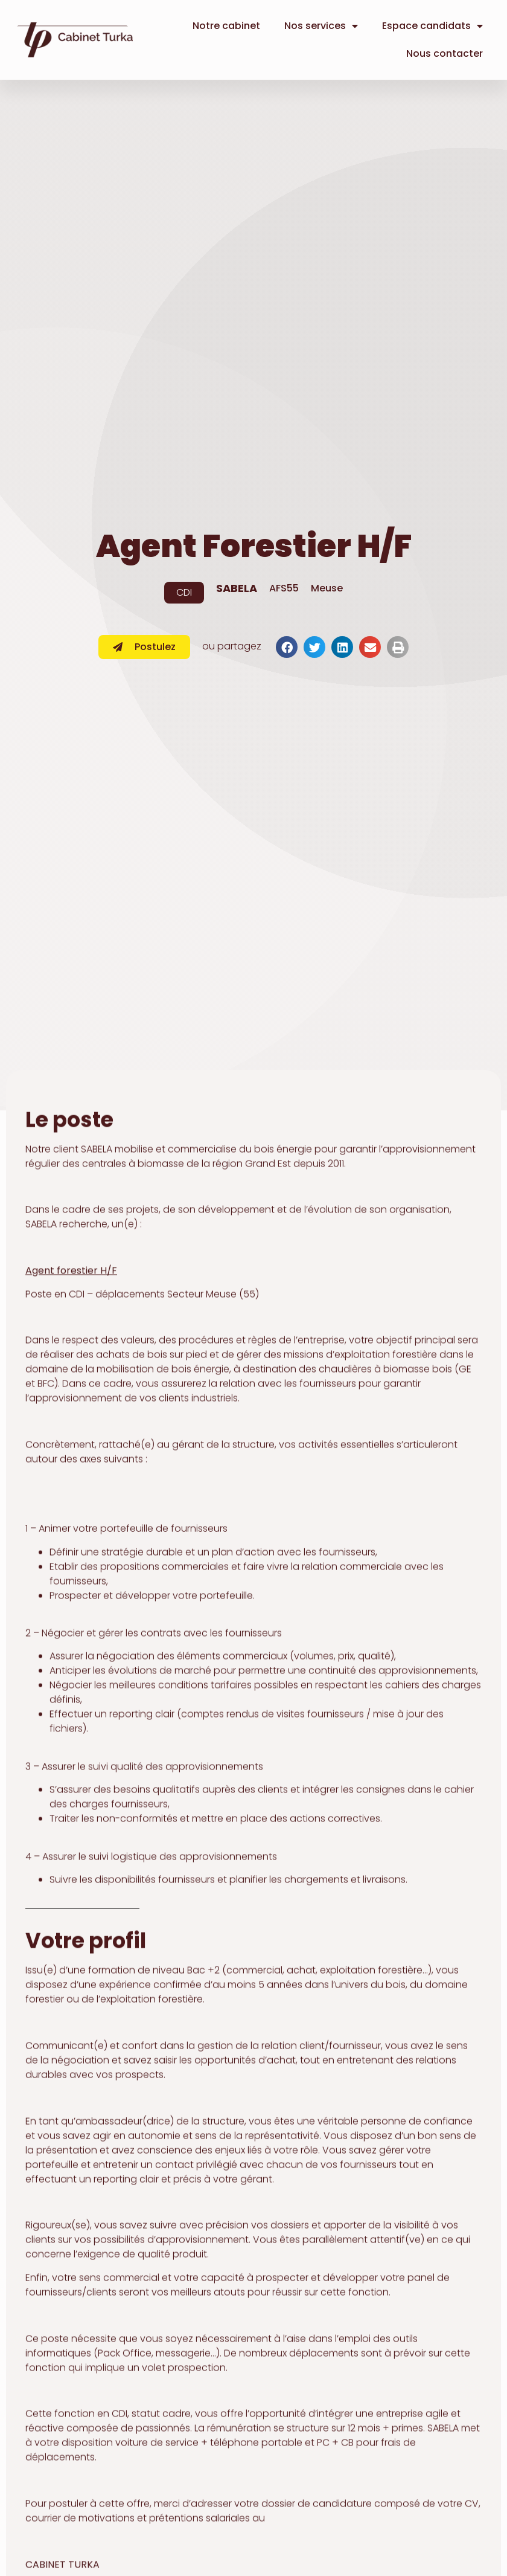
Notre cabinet (226, 26)
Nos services (321, 26)
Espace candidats (432, 26)
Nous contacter (444, 53)
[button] (287, 647)
